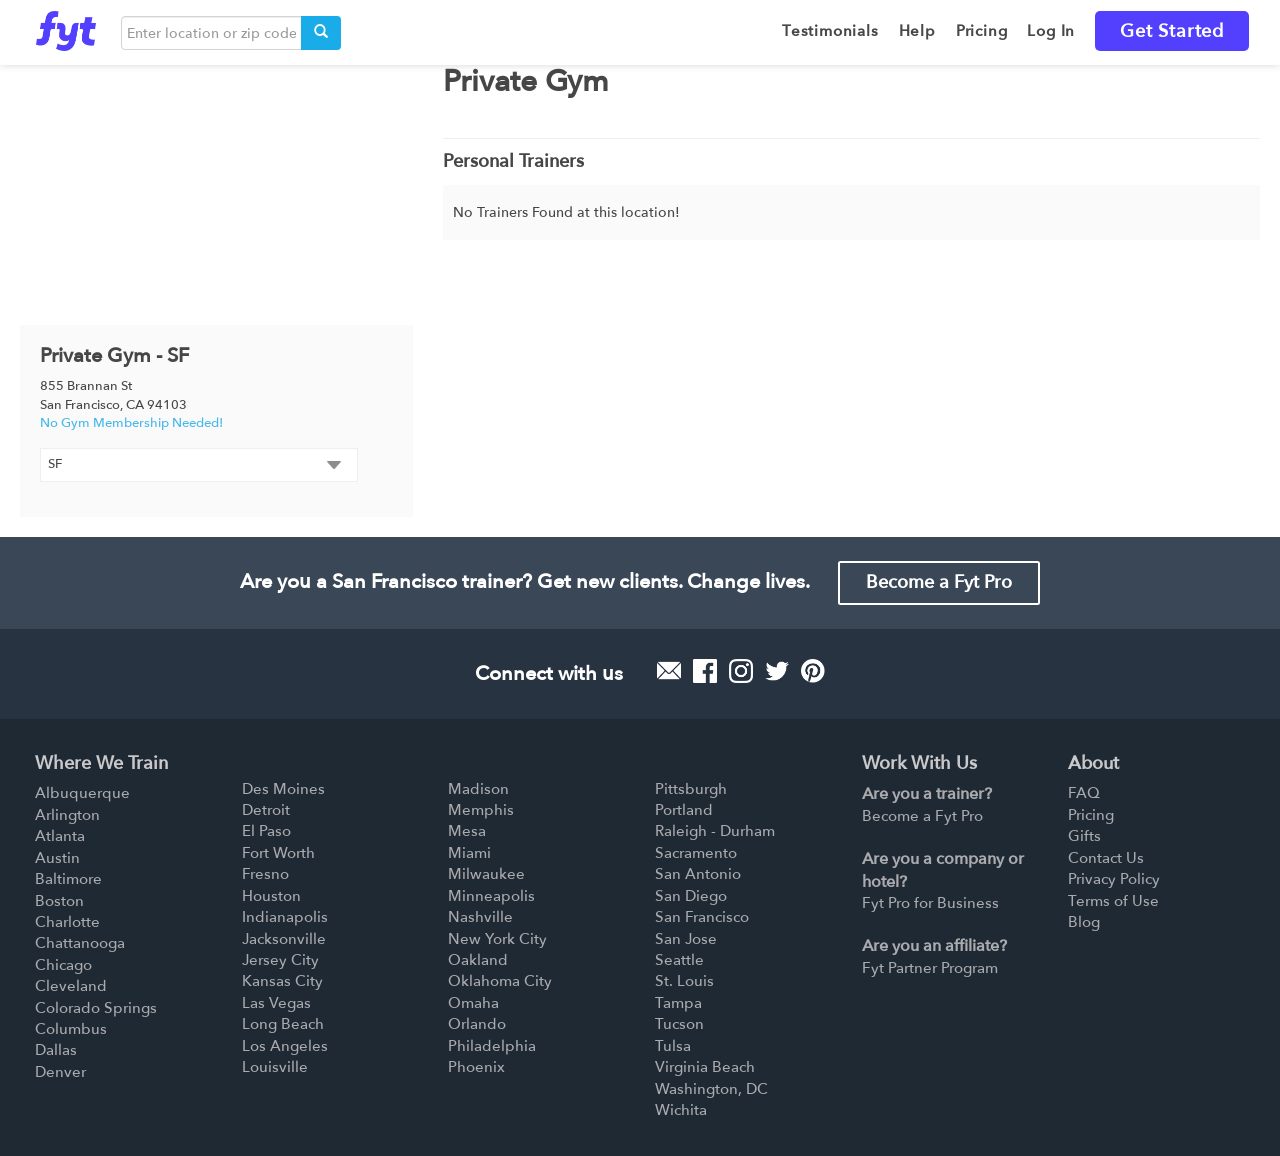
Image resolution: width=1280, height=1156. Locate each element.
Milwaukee (486, 874)
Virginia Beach (705, 1067)
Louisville (275, 1067)
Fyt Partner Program (930, 968)
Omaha (473, 1003)
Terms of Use (1113, 901)
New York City (497, 939)
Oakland (478, 960)
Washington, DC (711, 1089)
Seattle (679, 960)
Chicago (63, 965)
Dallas (56, 1050)
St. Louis (684, 981)
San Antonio (698, 874)
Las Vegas (276, 1003)
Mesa (467, 831)
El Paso (266, 831)
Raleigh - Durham (715, 831)
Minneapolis (491, 896)
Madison (478, 789)
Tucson (679, 1024)
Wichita (681, 1110)
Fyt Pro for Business (930, 903)
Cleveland (71, 986)
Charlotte (67, 922)
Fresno (265, 874)
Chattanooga (80, 943)
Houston (271, 896)
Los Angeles (285, 1046)
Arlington (67, 815)
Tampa (678, 1003)
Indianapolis (285, 917)
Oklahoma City (500, 981)
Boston (59, 901)
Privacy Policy (1114, 879)
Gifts (1084, 836)
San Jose (686, 939)
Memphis (481, 810)
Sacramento (696, 853)
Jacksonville (284, 939)
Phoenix (476, 1067)
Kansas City (282, 981)
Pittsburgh (691, 789)
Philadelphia (492, 1046)
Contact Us (1106, 858)
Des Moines (283, 789)
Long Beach (283, 1024)
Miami (469, 853)
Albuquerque (82, 793)
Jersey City (280, 960)
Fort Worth (278, 853)
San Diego (691, 896)
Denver (60, 1072)
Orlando (477, 1024)
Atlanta (60, 836)
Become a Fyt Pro (939, 582)
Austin (57, 858)
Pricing (1091, 815)
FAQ (1084, 793)
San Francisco (702, 917)
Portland (684, 810)
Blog (1084, 922)
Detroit (266, 810)
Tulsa (673, 1046)
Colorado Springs (96, 1008)
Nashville (480, 917)
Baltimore (68, 879)
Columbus (71, 1029)
